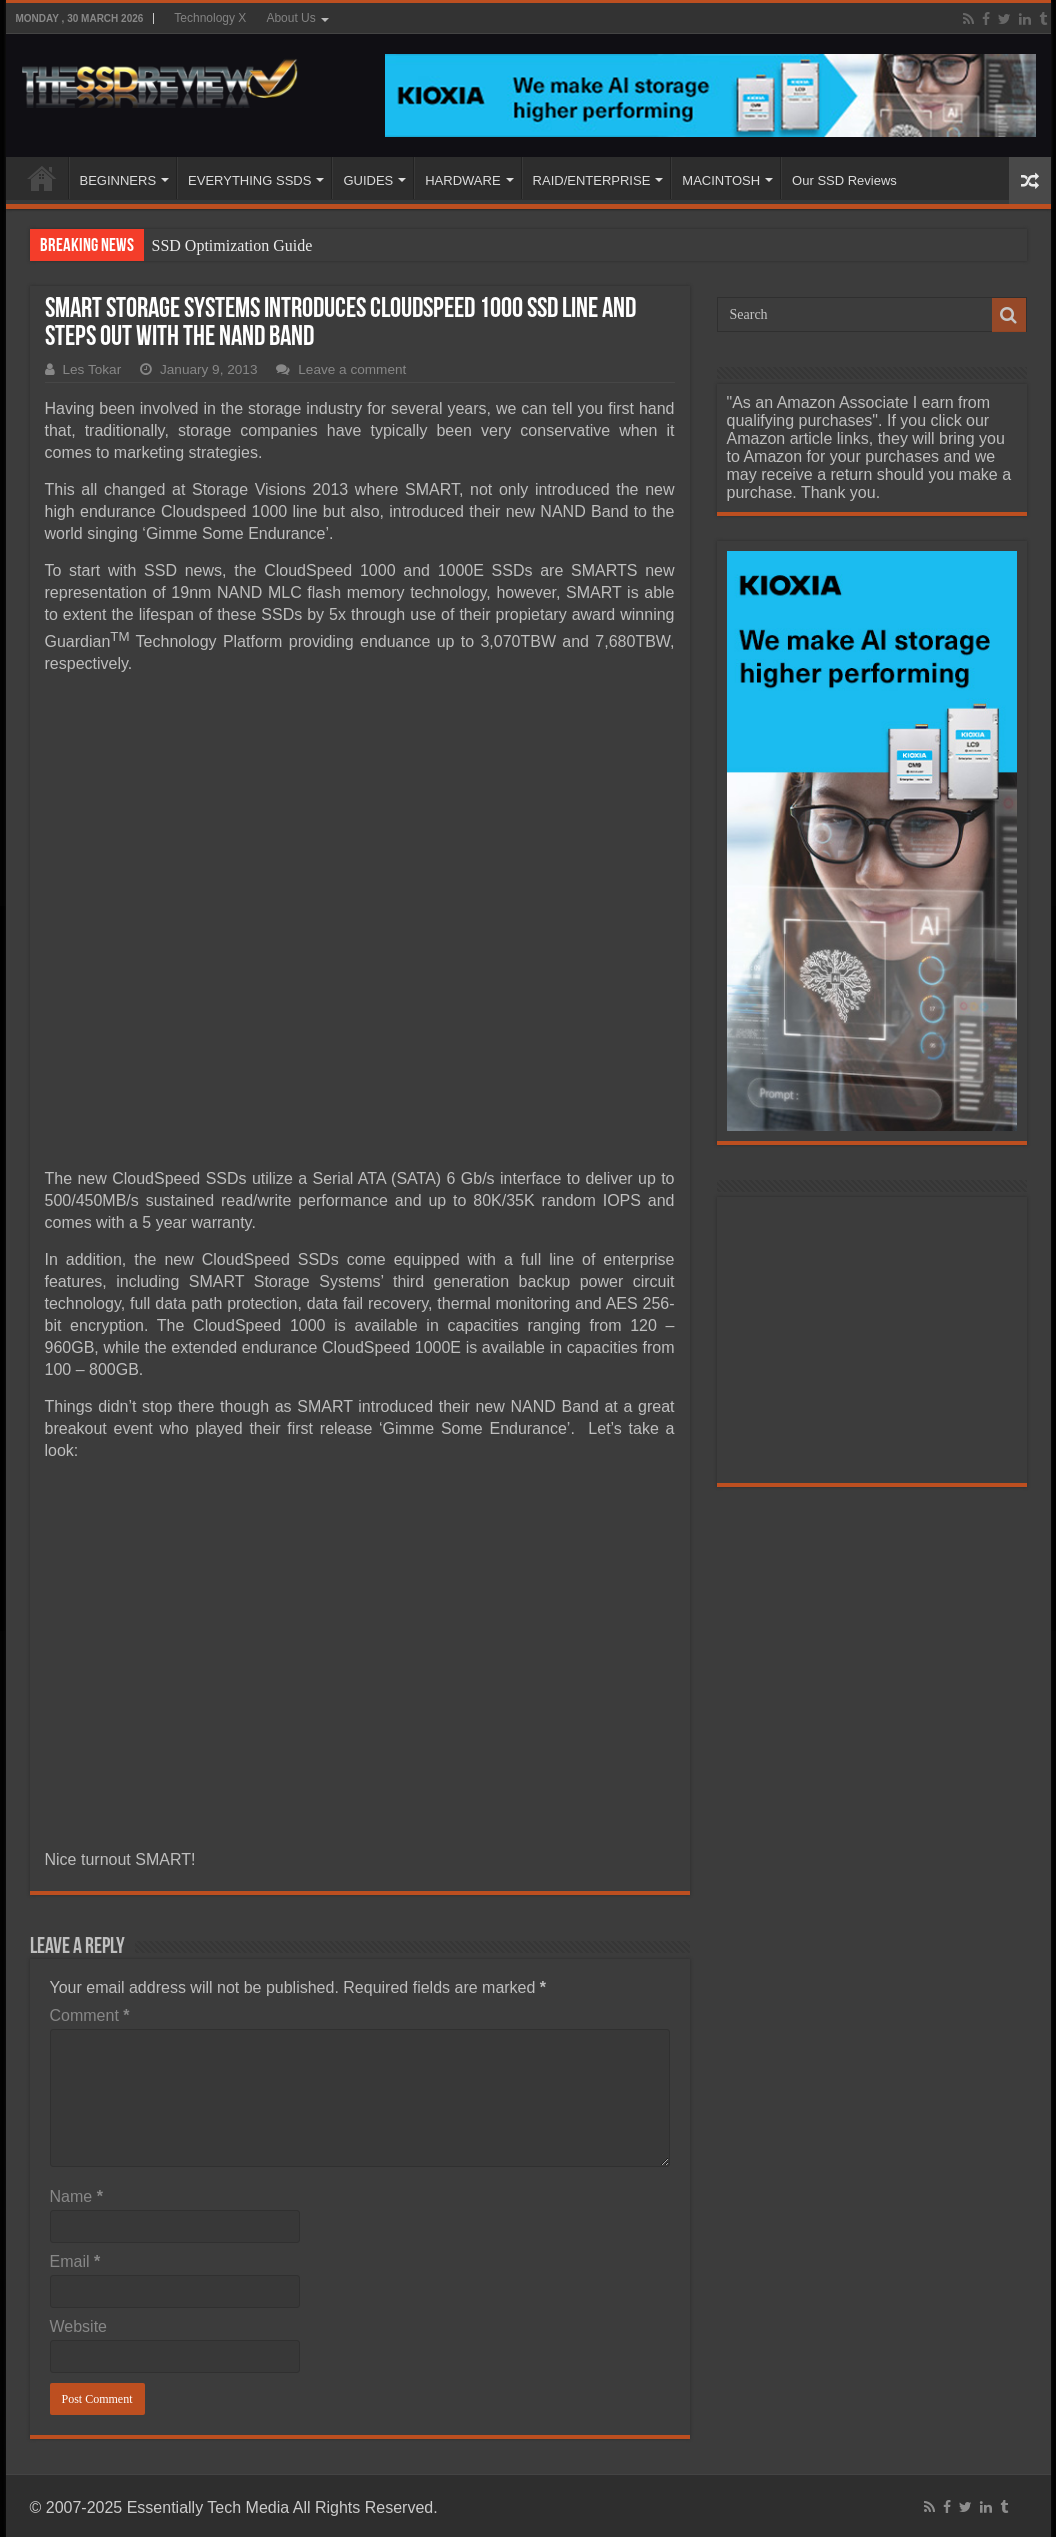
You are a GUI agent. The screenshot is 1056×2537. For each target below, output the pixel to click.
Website (79, 2326)
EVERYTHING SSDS (249, 180)
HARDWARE (462, 180)
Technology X (210, 18)
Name (76, 2196)
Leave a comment (352, 369)
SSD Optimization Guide (232, 245)
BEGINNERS (118, 180)
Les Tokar (92, 369)
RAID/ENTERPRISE (592, 180)
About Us (290, 18)
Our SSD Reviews (844, 180)
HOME (42, 178)
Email (75, 2261)
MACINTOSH (721, 180)
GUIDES (368, 180)
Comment (90, 2015)
